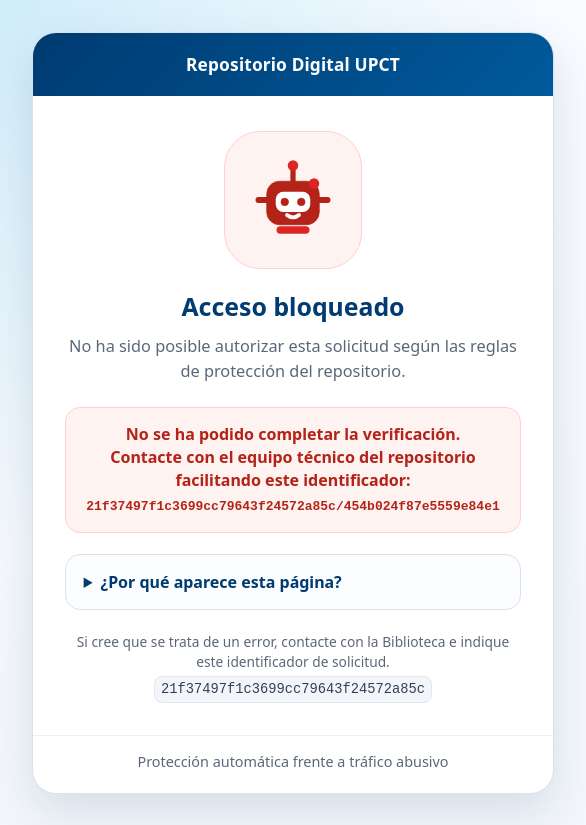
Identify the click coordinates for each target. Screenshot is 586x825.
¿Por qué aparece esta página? (221, 581)
